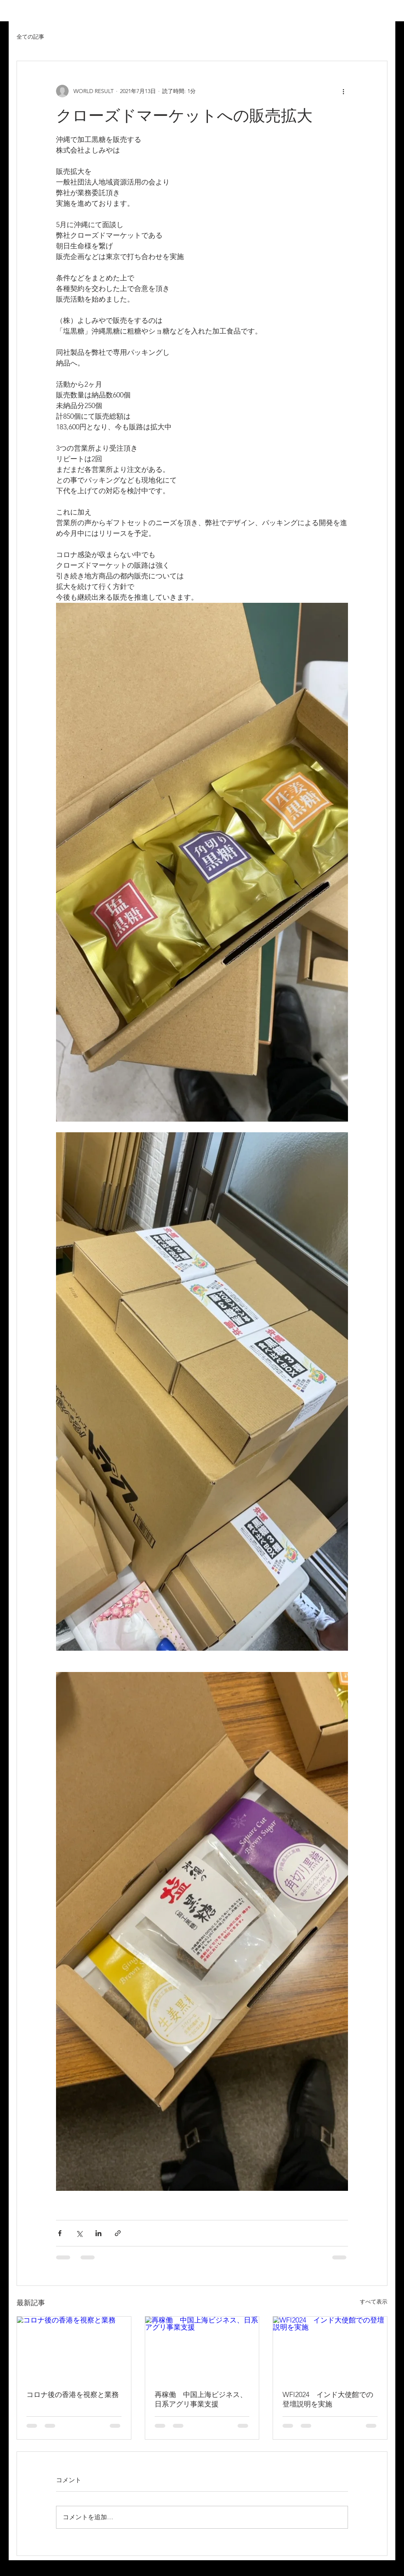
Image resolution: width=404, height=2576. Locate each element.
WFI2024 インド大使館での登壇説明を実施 (327, 2399)
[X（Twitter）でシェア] (79, 2233)
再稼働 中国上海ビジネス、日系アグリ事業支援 (201, 2399)
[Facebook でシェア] (60, 2233)
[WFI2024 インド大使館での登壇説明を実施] (330, 2348)
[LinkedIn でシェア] (98, 2233)
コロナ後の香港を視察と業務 (72, 2394)
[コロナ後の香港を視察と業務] (74, 2348)
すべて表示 (373, 2301)
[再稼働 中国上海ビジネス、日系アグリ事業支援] (202, 2348)
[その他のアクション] (343, 91)
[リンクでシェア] (118, 2233)
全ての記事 (30, 36)
